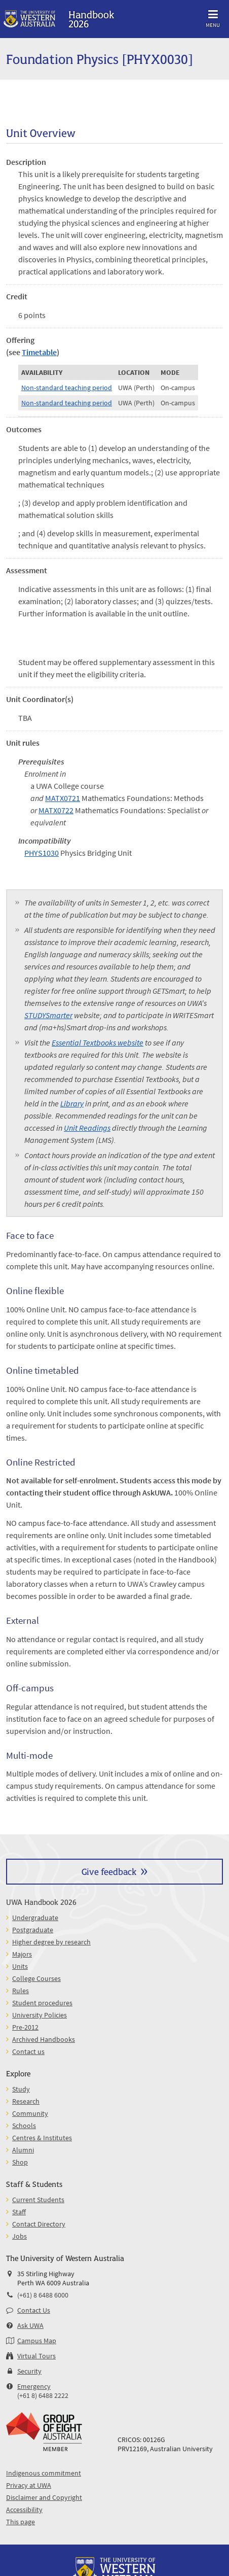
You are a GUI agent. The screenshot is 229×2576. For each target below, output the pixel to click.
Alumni (23, 2149)
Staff (19, 2211)
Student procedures (42, 2002)
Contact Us (33, 2310)
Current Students (38, 2199)
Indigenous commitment (43, 2473)
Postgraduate (32, 1929)
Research (26, 2101)
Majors (22, 1954)
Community (30, 2113)
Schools (24, 2125)
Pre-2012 (25, 2027)
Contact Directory (38, 2224)
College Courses (36, 1978)
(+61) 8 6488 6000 (42, 2295)
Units (20, 1966)
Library (72, 1103)
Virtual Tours (36, 2355)
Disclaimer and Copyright (44, 2497)
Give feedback (109, 1871)
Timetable (39, 352)
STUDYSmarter (48, 1015)
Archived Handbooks (43, 2039)
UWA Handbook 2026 (41, 1901)
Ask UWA (30, 2325)
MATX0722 (56, 810)
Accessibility (24, 2509)
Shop (20, 2162)
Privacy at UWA (28, 2485)
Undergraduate (35, 1917)
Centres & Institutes (42, 2137)
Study (21, 2089)
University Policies (39, 2015)
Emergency (34, 2386)
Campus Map (36, 2340)
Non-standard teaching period (66, 387)
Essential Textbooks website (97, 1042)
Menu (213, 17)
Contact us (28, 2051)
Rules (20, 1990)
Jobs (19, 2236)
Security (29, 2371)
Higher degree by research (51, 1941)
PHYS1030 (41, 853)
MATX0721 (62, 798)
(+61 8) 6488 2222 (42, 2395)
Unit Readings (87, 1128)
